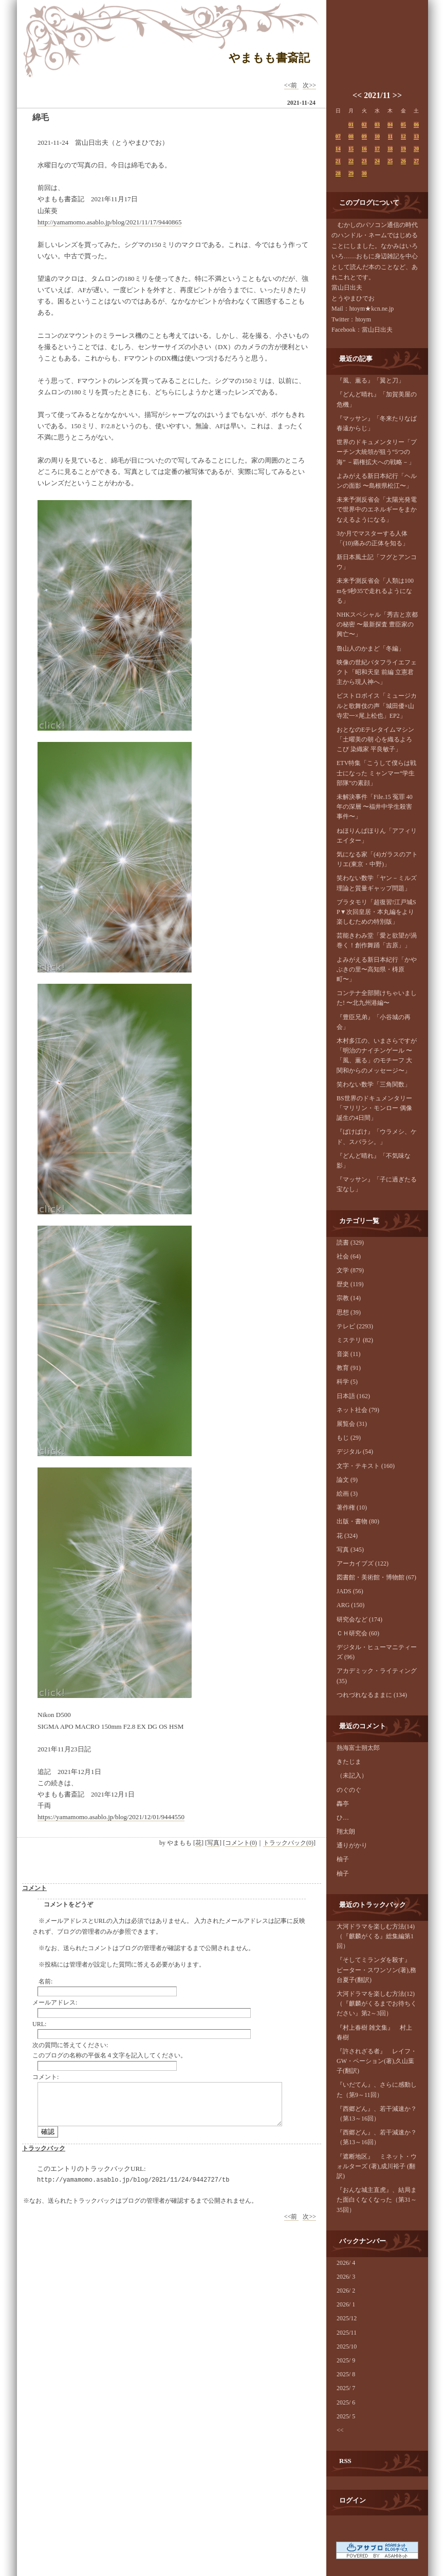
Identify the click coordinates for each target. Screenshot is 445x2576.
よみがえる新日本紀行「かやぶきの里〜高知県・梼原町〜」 (377, 969)
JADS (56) (350, 1591)
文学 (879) (350, 1270)
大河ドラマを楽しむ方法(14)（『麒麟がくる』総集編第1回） (376, 1936)
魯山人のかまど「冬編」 (370, 648)
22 (351, 161)
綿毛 (40, 117)
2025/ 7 (346, 2388)
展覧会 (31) (352, 1423)
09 (364, 136)
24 (377, 161)
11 (390, 136)
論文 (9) (347, 1479)
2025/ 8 (346, 2374)
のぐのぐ (349, 1789)
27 (416, 161)
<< (357, 95)
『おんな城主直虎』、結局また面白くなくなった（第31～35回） (377, 2199)
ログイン (352, 2500)
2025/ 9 (346, 2360)
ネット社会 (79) (358, 1410)
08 (351, 136)
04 (390, 124)
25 (390, 161)
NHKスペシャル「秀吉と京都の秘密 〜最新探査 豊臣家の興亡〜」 (377, 624)
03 (377, 124)
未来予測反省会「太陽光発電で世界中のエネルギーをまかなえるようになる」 (377, 509)
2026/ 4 (346, 2262)
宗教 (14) (349, 1298)
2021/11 (377, 95)
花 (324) (347, 1535)
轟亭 (343, 1803)
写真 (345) (350, 1549)
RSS (345, 2461)
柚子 (343, 1859)
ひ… (343, 1817)
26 (403, 161)
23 (364, 161)
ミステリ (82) (355, 1340)
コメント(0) (241, 1842)
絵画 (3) (347, 1493)
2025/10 (347, 2346)
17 (377, 148)
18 (390, 148)
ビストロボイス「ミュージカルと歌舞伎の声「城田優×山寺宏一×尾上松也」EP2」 (377, 705)
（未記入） (352, 1775)
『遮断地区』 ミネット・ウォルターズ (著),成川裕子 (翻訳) (377, 2166)
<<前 (291, 85)
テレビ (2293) (355, 1326)
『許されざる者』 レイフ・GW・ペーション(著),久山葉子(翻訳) (377, 2061)
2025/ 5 (346, 2416)
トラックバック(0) (288, 1842)
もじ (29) (349, 1437)
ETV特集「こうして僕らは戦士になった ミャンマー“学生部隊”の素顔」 (376, 772)
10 (377, 136)
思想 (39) (349, 1312)
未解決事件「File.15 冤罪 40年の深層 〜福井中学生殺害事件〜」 (375, 806)
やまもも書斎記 (269, 57)
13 (416, 136)
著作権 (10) (352, 1507)
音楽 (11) (349, 1354)
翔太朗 (346, 1831)
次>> (309, 85)
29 (351, 173)
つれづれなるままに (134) (372, 1695)
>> (397, 95)
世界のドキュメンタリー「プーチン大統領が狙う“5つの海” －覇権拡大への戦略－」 (377, 451)
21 (338, 161)
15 (351, 148)
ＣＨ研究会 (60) (358, 1633)
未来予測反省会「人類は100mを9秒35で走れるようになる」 (375, 590)
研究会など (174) (359, 1619)
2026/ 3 (346, 2276)
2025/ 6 (346, 2402)
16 (364, 148)
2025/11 (347, 2332)
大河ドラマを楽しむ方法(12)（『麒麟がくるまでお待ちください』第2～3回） (377, 2003)
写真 (213, 1842)
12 (403, 136)
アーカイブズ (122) (362, 1563)
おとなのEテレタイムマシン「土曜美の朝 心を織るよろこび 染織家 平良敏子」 (375, 739)
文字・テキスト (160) (366, 1466)
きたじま (349, 1761)
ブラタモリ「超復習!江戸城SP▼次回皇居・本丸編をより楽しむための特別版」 (376, 912)
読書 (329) (350, 1242)
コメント (34, 1888)
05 (403, 124)
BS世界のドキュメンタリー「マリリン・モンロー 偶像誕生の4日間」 (374, 1108)
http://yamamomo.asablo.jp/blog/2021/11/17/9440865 (109, 222)
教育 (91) (349, 1367)
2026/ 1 (346, 2304)
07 (338, 136)
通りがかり (352, 1845)
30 (364, 173)
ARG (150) (350, 1605)
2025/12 (347, 2318)
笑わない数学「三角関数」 (374, 1084)
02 (364, 124)
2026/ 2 (346, 2290)
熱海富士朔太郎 (358, 1747)
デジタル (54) (355, 1451)
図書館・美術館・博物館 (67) (376, 1577)
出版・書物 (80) (358, 1521)
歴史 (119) (350, 1284)
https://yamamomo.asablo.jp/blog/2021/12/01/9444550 (111, 1817)
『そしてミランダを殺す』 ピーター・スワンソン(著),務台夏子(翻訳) (377, 1969)
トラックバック (43, 2148)
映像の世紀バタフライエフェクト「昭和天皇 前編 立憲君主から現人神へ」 (377, 672)
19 (403, 148)
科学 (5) (347, 1381)
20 (416, 148)
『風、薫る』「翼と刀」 (370, 380)
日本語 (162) (353, 1396)
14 (338, 148)
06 (416, 124)
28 (338, 173)
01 (351, 124)
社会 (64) (349, 1256)
